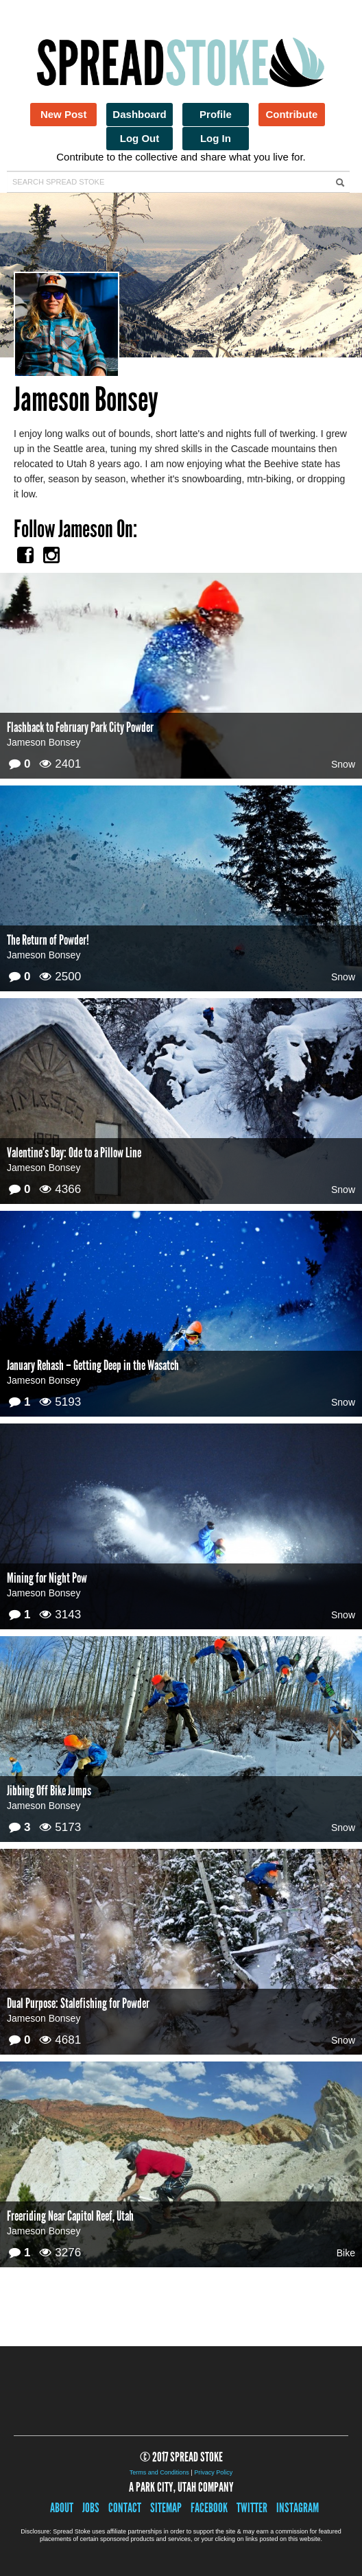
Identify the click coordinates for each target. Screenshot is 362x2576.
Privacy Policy (213, 2472)
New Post (63, 114)
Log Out (139, 138)
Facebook (209, 2508)
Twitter (252, 2508)
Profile (216, 114)
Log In (215, 138)
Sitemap (166, 2508)
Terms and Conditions (159, 2472)
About (61, 2508)
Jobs (90, 2508)
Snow (343, 764)
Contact (124, 2508)
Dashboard (139, 114)
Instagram (297, 2508)
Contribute (291, 114)
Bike (346, 2252)
